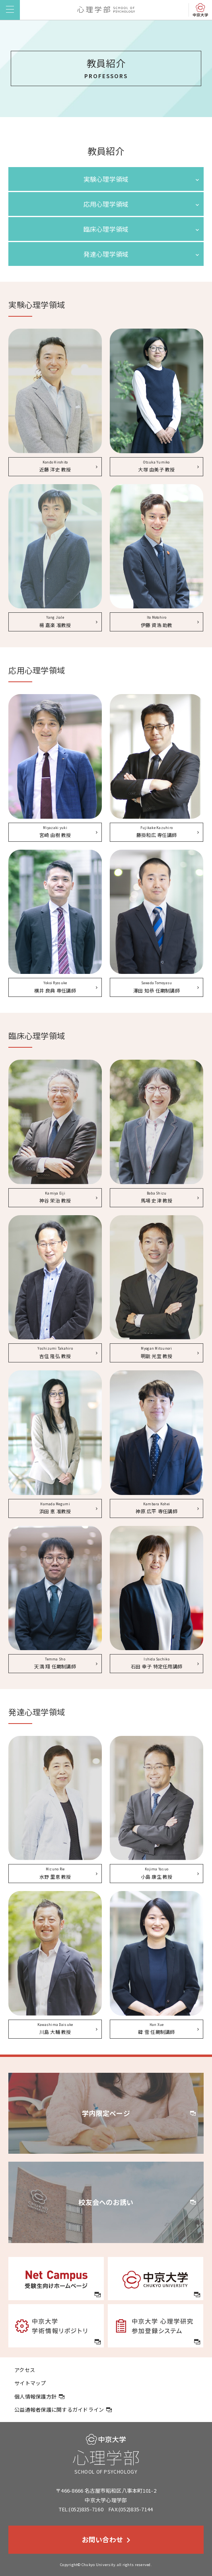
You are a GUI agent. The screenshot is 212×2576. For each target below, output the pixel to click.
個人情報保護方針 (39, 2396)
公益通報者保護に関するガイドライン (63, 2409)
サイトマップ (30, 2383)
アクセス (24, 2370)
